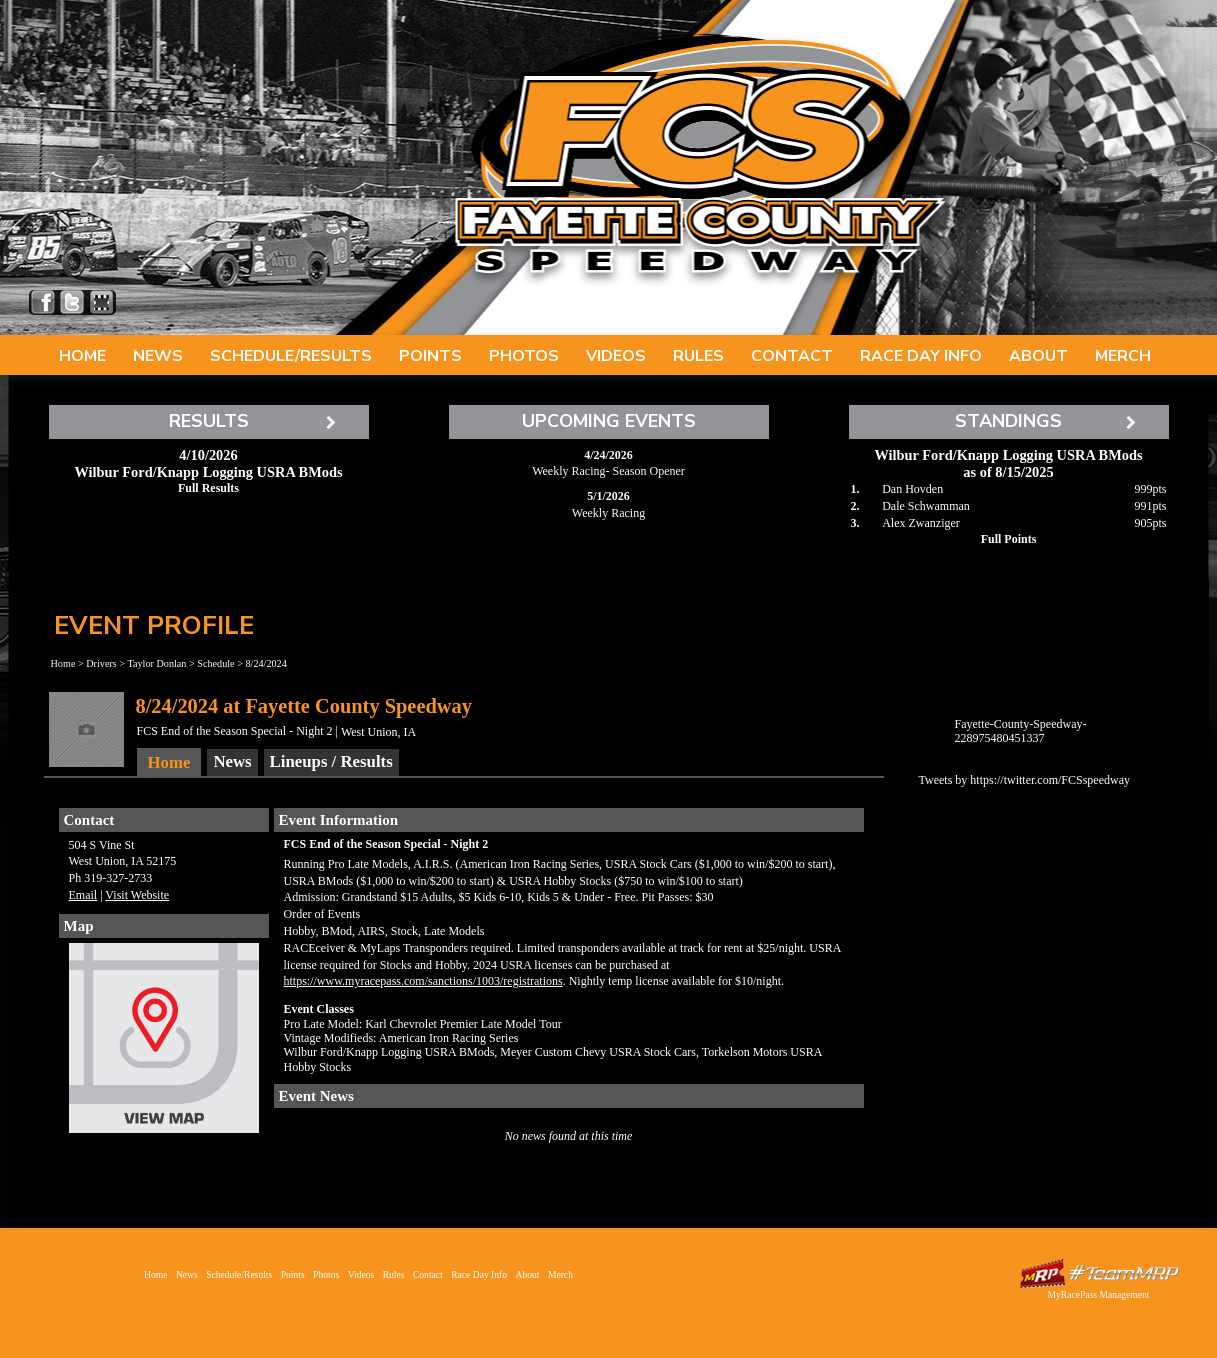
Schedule (215, 663)
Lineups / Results (331, 761)
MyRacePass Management (1098, 1294)
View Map (164, 1043)
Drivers (101, 663)
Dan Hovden (912, 489)
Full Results (208, 488)
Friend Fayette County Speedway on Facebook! (43, 302)
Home (82, 356)
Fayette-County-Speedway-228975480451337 (1021, 731)
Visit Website (137, 895)
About (1038, 356)
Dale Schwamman (926, 506)
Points (430, 356)
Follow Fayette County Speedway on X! (72, 302)
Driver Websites (1099, 1273)
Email (83, 895)
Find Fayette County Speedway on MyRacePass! (101, 302)
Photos (524, 356)
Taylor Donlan (156, 663)
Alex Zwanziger (921, 523)
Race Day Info (921, 356)
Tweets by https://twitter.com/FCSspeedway (1024, 780)
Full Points (1009, 539)
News (158, 356)
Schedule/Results (291, 356)
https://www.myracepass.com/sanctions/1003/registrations (423, 981)
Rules (698, 356)
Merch (1123, 356)
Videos (616, 356)
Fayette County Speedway (699, 160)
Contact (792, 356)
